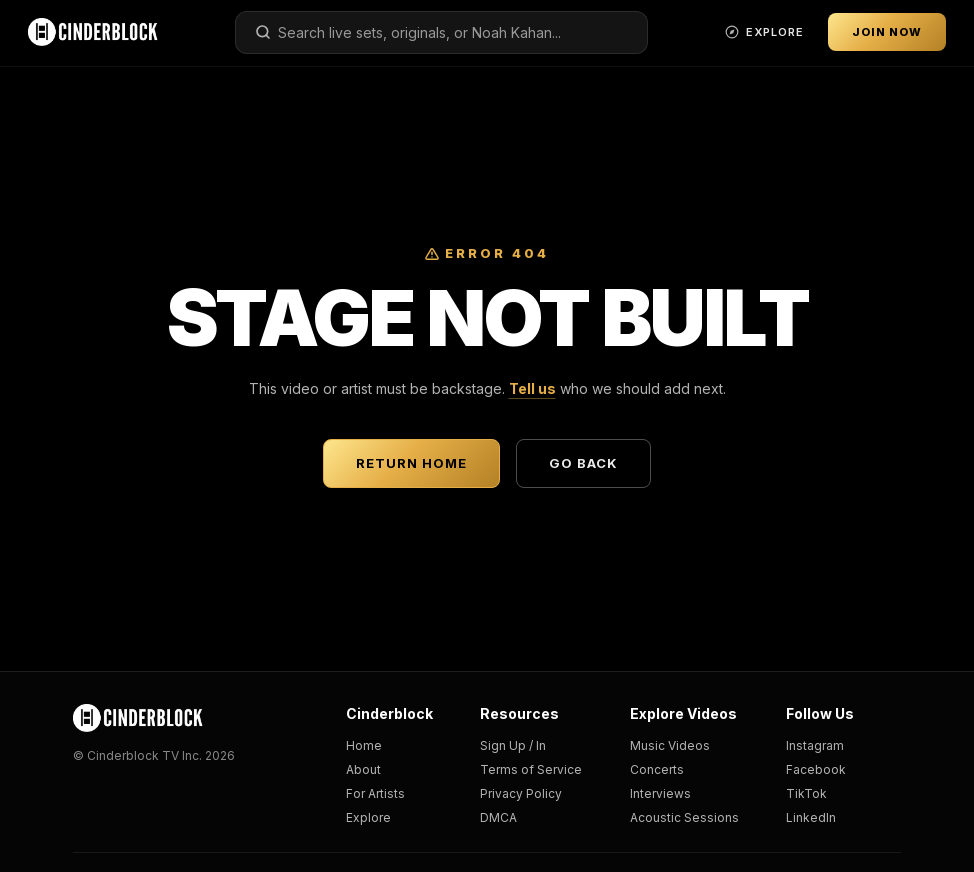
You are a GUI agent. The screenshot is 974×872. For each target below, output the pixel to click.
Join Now (887, 32)
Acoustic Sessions (684, 817)
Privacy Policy (521, 793)
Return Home (411, 463)
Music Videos (670, 745)
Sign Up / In (513, 745)
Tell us (532, 388)
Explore (368, 817)
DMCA (498, 817)
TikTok (806, 793)
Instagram (815, 745)
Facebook (816, 769)
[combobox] (441, 32)
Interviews (660, 793)
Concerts (657, 769)
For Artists (375, 793)
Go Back (583, 463)
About (363, 769)
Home (364, 745)
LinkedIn (811, 817)
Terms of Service (531, 769)
